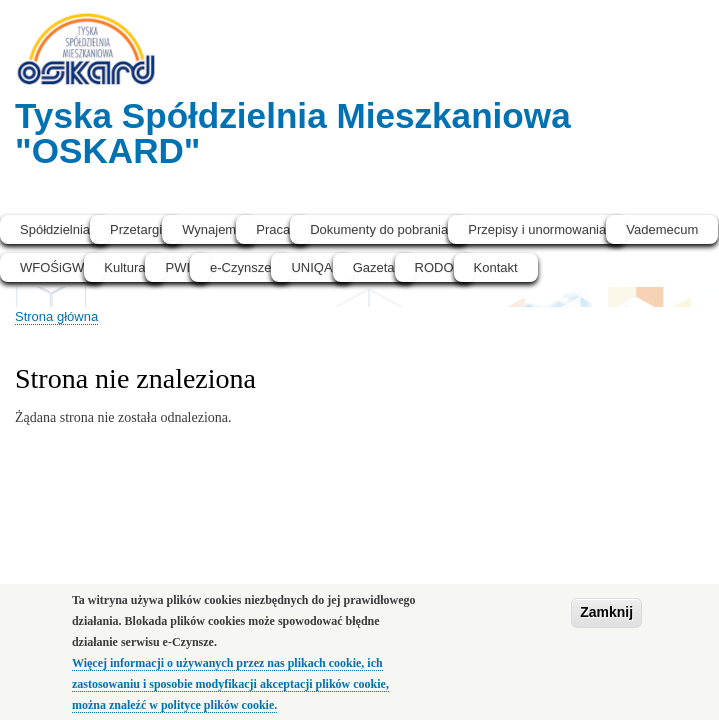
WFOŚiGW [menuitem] (52, 267)
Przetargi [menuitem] (136, 229)
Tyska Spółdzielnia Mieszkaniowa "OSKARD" (293, 133)
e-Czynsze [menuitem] (240, 267)
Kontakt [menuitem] (496, 267)
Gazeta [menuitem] (374, 267)
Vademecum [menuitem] (662, 229)
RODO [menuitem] (434, 267)
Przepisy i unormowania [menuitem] (537, 229)
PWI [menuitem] (177, 267)
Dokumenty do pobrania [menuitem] (379, 229)
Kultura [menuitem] (124, 267)
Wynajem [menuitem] (209, 229)
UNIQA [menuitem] (311, 267)
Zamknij (606, 622)
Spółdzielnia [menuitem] (55, 229)
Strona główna (56, 316)
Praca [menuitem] (273, 229)
